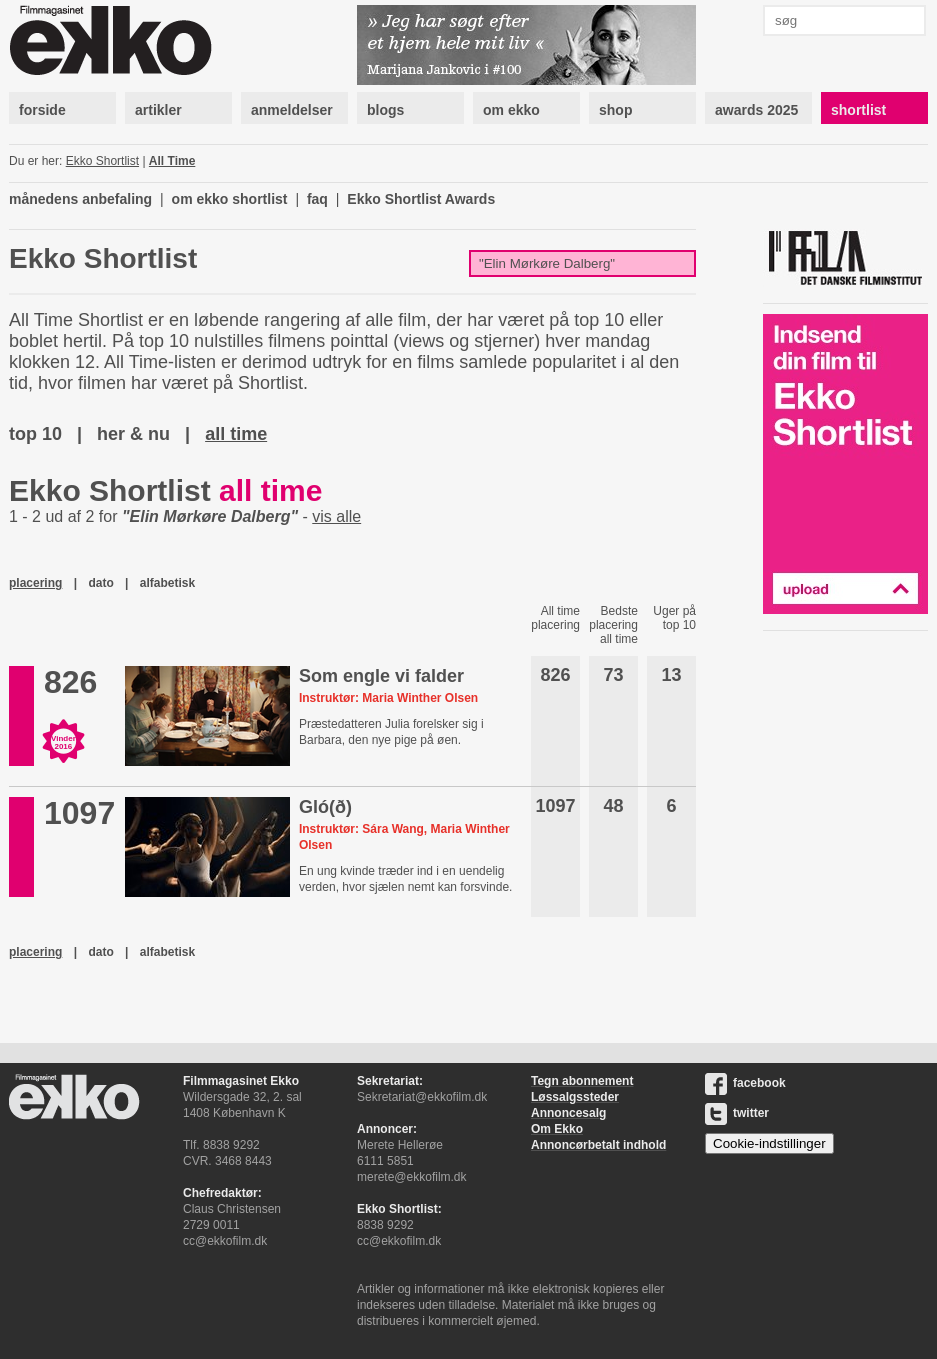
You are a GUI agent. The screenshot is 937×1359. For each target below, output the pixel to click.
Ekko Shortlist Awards (421, 199)
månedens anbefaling (80, 199)
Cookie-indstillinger (769, 1143)
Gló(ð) (325, 807)
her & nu (133, 434)
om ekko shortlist (230, 199)
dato (100, 583)
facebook (745, 1083)
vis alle (336, 516)
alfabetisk (167, 583)
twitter (737, 1113)
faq (317, 199)
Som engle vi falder (381, 676)
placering (35, 583)
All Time (172, 161)
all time (236, 434)
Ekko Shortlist (102, 161)
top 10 (35, 434)
